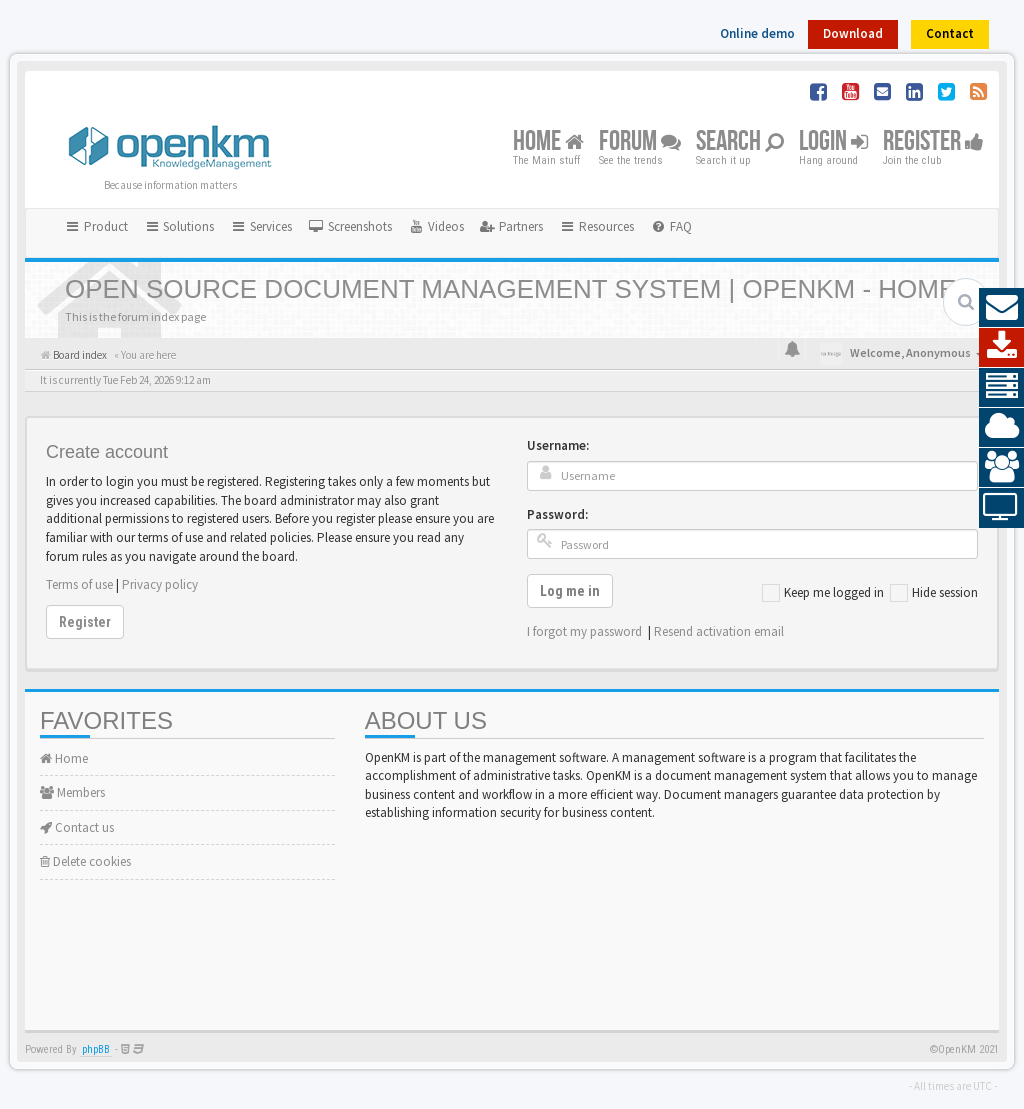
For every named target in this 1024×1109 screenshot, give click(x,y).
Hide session (934, 593)
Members (72, 792)
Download (853, 33)
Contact (950, 33)
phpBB (96, 1049)
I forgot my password (584, 631)
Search (740, 142)
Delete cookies (85, 861)
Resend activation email (719, 631)
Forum (640, 142)
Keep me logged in (823, 593)
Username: (558, 445)
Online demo (757, 33)
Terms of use (79, 584)
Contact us (77, 827)
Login (833, 142)
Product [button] (96, 226)
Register (933, 142)
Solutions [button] (179, 226)
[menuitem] (350, 227)
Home (548, 142)
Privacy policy (160, 584)
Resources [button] (596, 226)
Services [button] (261, 226)
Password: (557, 514)
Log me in (570, 591)
